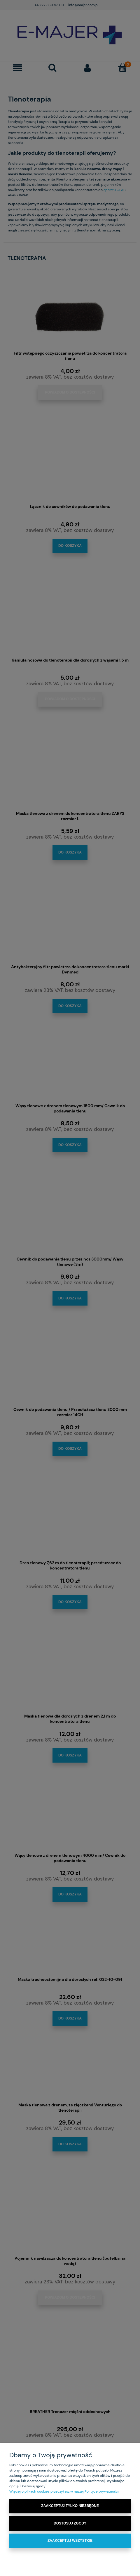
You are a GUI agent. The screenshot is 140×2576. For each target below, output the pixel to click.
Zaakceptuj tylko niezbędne (70, 2506)
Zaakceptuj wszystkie (70, 2541)
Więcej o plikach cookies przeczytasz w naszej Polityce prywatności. (64, 2491)
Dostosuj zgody (70, 2523)
